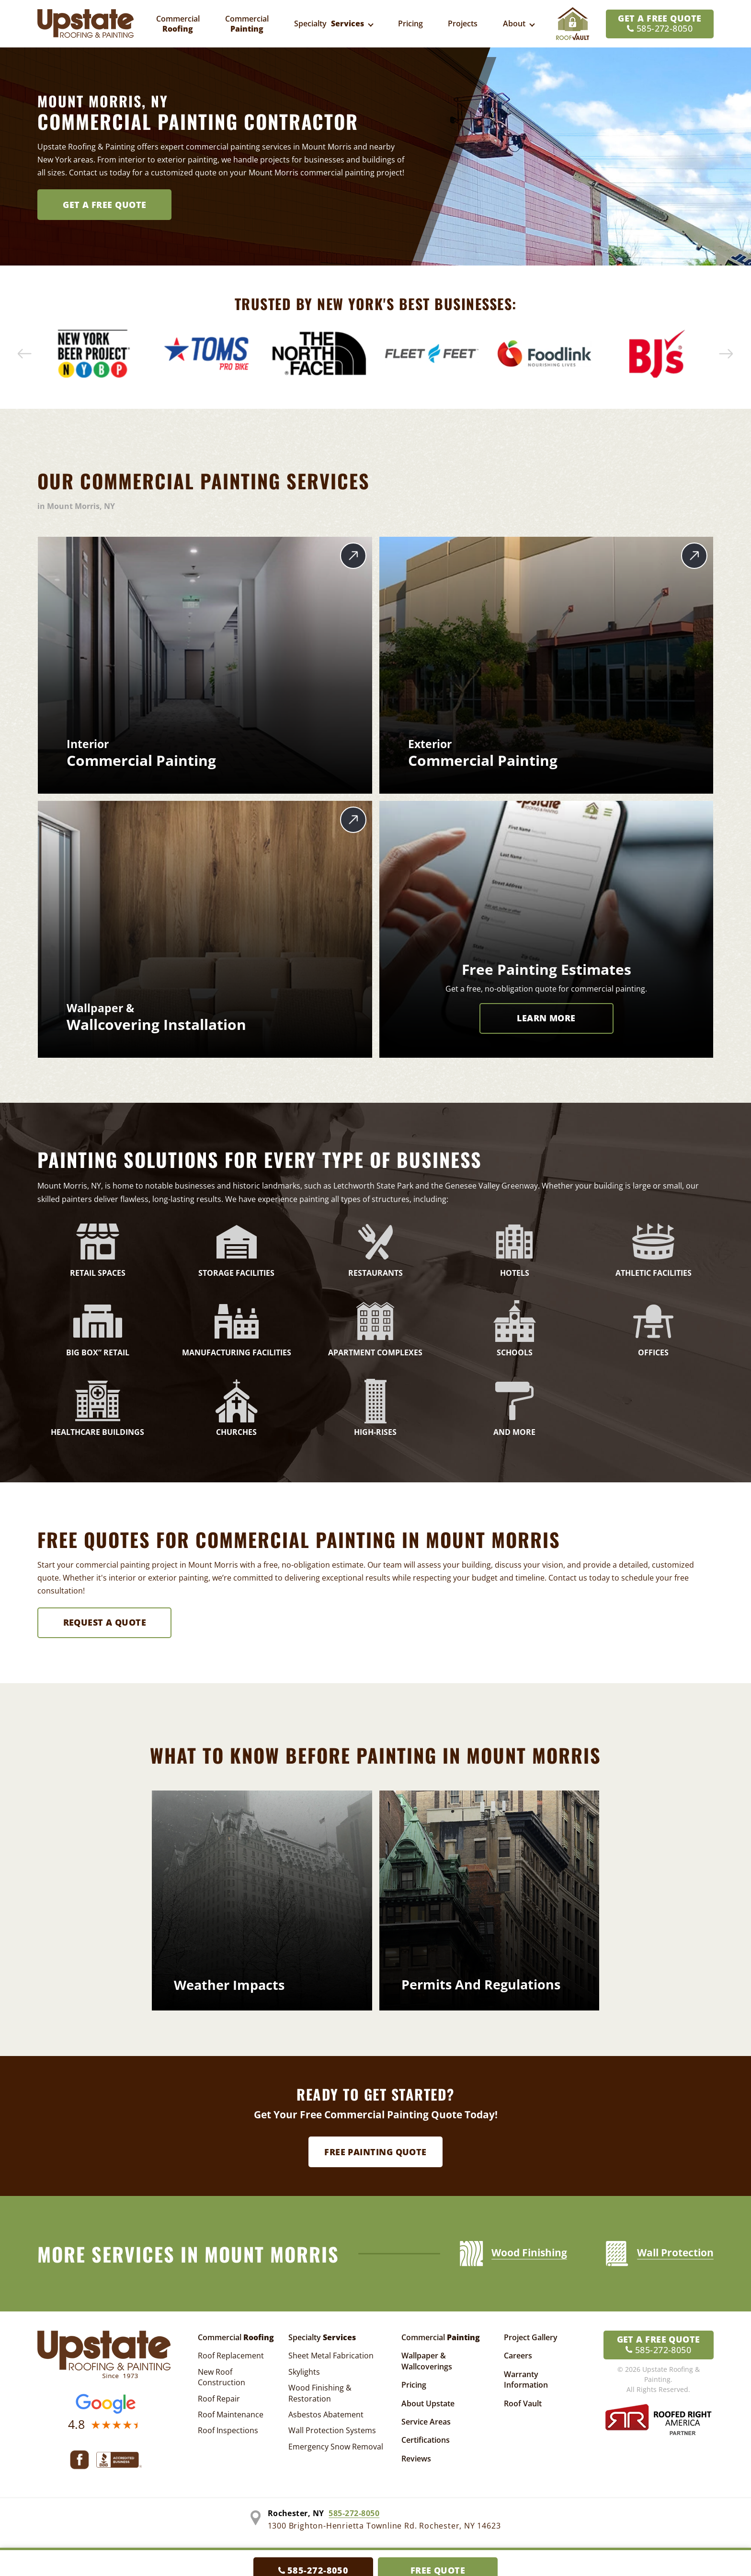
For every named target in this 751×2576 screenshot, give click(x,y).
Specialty (322, 2337)
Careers (518, 2355)
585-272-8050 (354, 2513)
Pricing (410, 23)
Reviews (416, 2458)
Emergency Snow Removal (335, 2446)
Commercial (236, 2337)
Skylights (304, 2372)
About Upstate (428, 2403)
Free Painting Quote (375, 2152)
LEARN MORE (546, 1018)
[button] (25, 353)
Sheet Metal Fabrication (331, 2355)
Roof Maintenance (230, 2414)
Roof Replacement (231, 2355)
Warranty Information (526, 2379)
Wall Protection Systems (332, 2430)
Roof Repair (219, 2398)
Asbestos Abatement (326, 2414)
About (514, 23)
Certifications (425, 2440)
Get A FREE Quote (104, 204)
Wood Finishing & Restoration (320, 2392)
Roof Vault (523, 2403)
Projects (463, 23)
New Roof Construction (221, 2377)
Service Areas (426, 2421)
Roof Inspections (228, 2430)
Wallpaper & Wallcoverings (426, 2360)
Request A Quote (105, 1622)
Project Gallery (531, 2337)
